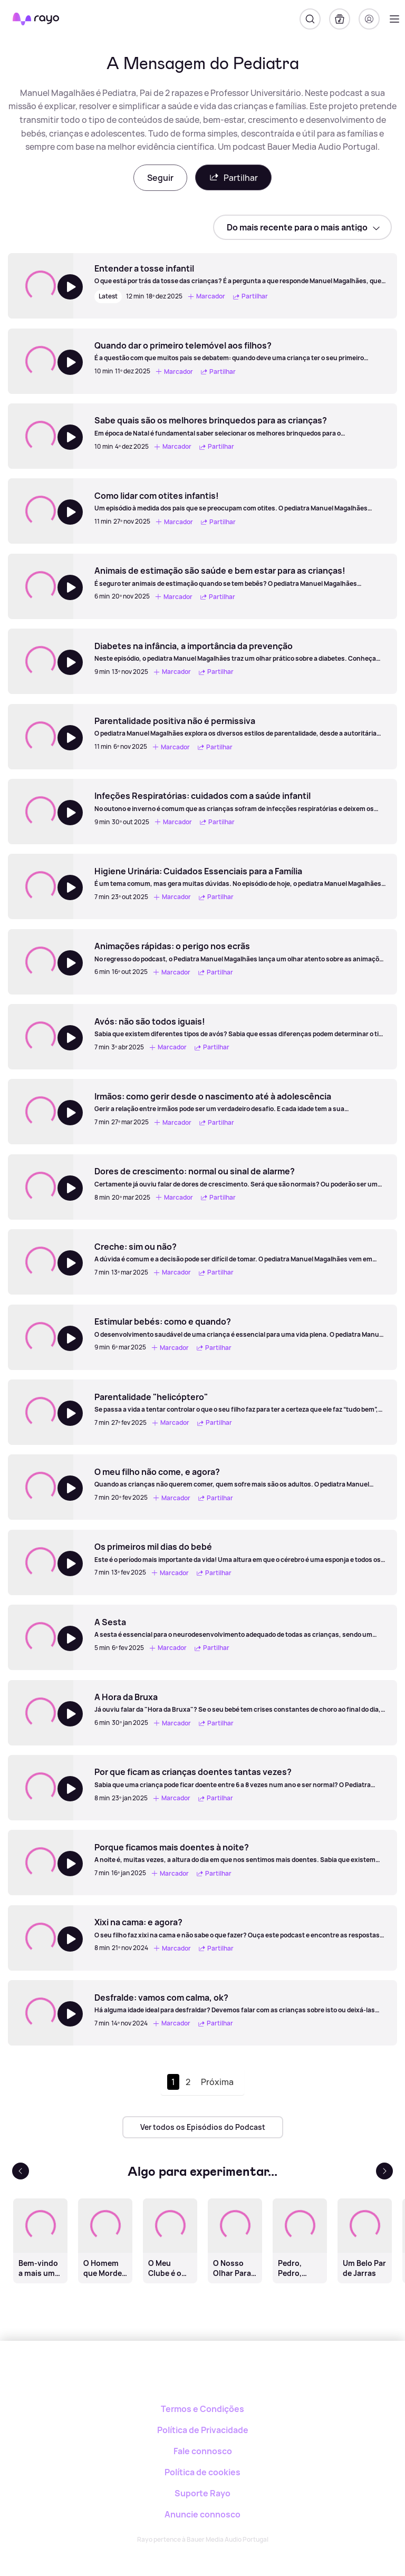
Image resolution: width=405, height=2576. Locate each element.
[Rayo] (202, 2377)
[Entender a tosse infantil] (240, 274)
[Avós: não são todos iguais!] (240, 1027)
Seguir (160, 178)
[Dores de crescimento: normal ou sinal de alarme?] (240, 1177)
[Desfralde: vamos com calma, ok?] (240, 2003)
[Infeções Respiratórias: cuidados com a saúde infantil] (240, 801)
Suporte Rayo (202, 2493)
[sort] (302, 227)
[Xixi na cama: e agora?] (240, 1928)
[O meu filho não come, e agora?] (240, 1477)
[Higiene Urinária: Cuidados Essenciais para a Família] (240, 877)
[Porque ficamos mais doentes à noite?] (240, 1853)
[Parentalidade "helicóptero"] (240, 1402)
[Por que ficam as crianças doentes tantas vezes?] (240, 1777)
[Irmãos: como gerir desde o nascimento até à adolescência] (240, 1102)
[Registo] (369, 19)
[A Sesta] (240, 1627)
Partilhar (233, 177)
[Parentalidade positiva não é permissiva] (240, 726)
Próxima (217, 2082)
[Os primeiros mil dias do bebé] (240, 1552)
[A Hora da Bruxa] (240, 1702)
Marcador (206, 297)
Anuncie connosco (202, 2514)
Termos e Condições (202, 2409)
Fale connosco (202, 2451)
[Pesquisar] (310, 19)
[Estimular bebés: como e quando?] (240, 1327)
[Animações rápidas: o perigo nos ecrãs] (240, 951)
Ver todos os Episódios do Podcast (202, 2127)
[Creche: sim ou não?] (240, 1252)
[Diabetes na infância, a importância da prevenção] (240, 651)
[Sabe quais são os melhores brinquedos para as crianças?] (240, 426)
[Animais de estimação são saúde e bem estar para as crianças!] (240, 576)
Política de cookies (202, 2472)
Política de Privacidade (202, 2430)
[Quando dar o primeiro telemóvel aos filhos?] (240, 351)
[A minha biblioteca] (339, 19)
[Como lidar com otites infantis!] (240, 501)
